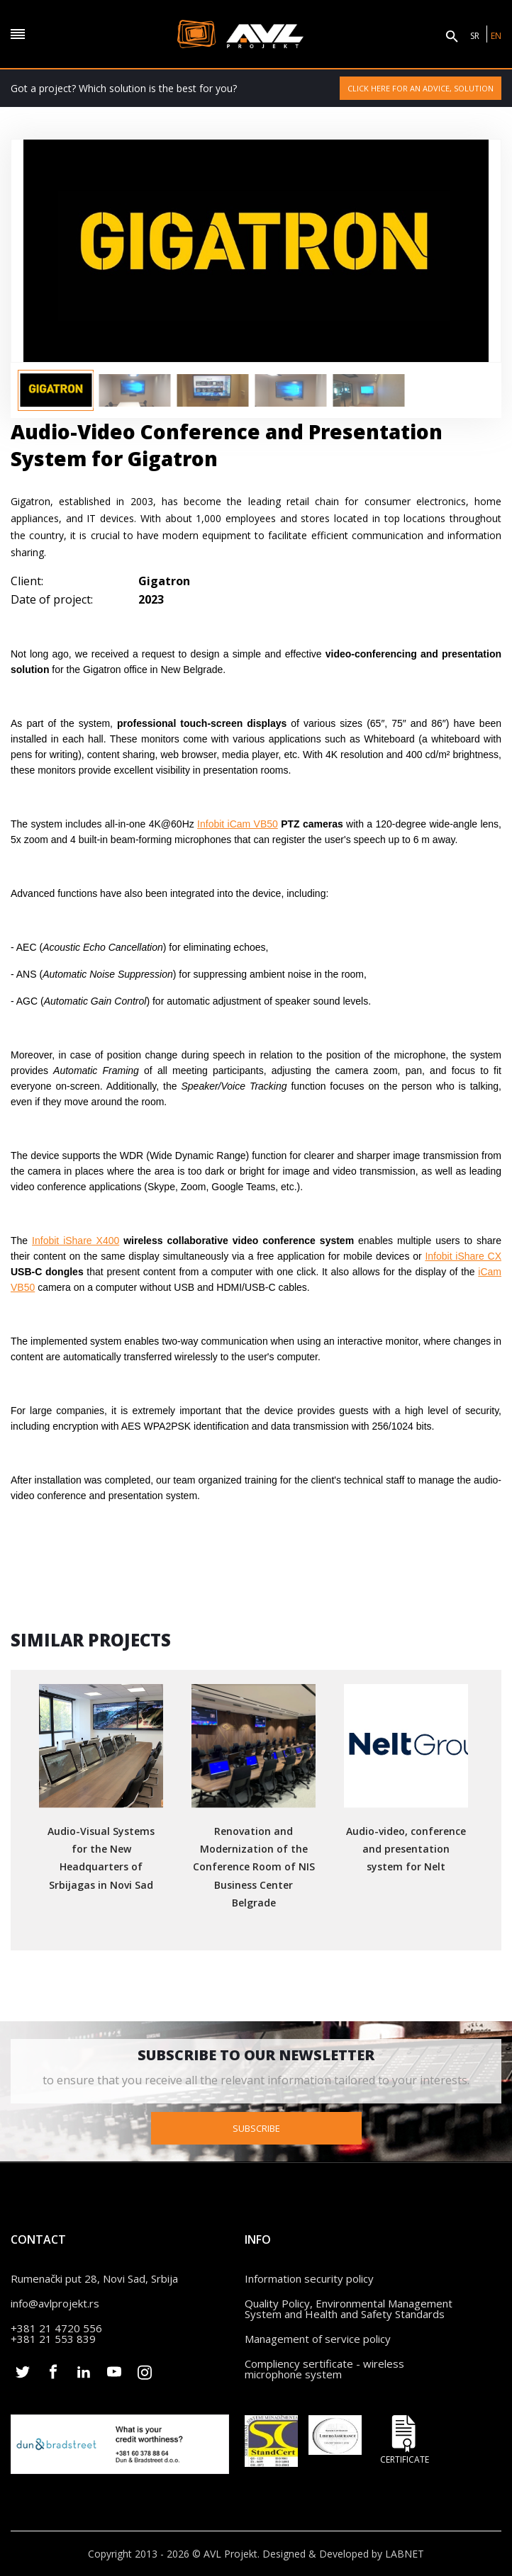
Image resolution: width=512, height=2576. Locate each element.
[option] (56, 390)
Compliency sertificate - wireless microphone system (324, 2367)
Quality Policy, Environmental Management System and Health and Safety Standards (348, 2307)
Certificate (404, 2438)
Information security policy (309, 2277)
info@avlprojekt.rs (55, 2302)
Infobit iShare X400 (75, 1240)
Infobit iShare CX (463, 1256)
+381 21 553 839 (53, 2337)
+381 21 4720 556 (56, 2327)
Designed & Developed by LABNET (343, 2553)
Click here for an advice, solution (420, 88)
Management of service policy (318, 2337)
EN (496, 36)
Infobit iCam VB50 (237, 824)
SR (474, 36)
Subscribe (256, 2126)
